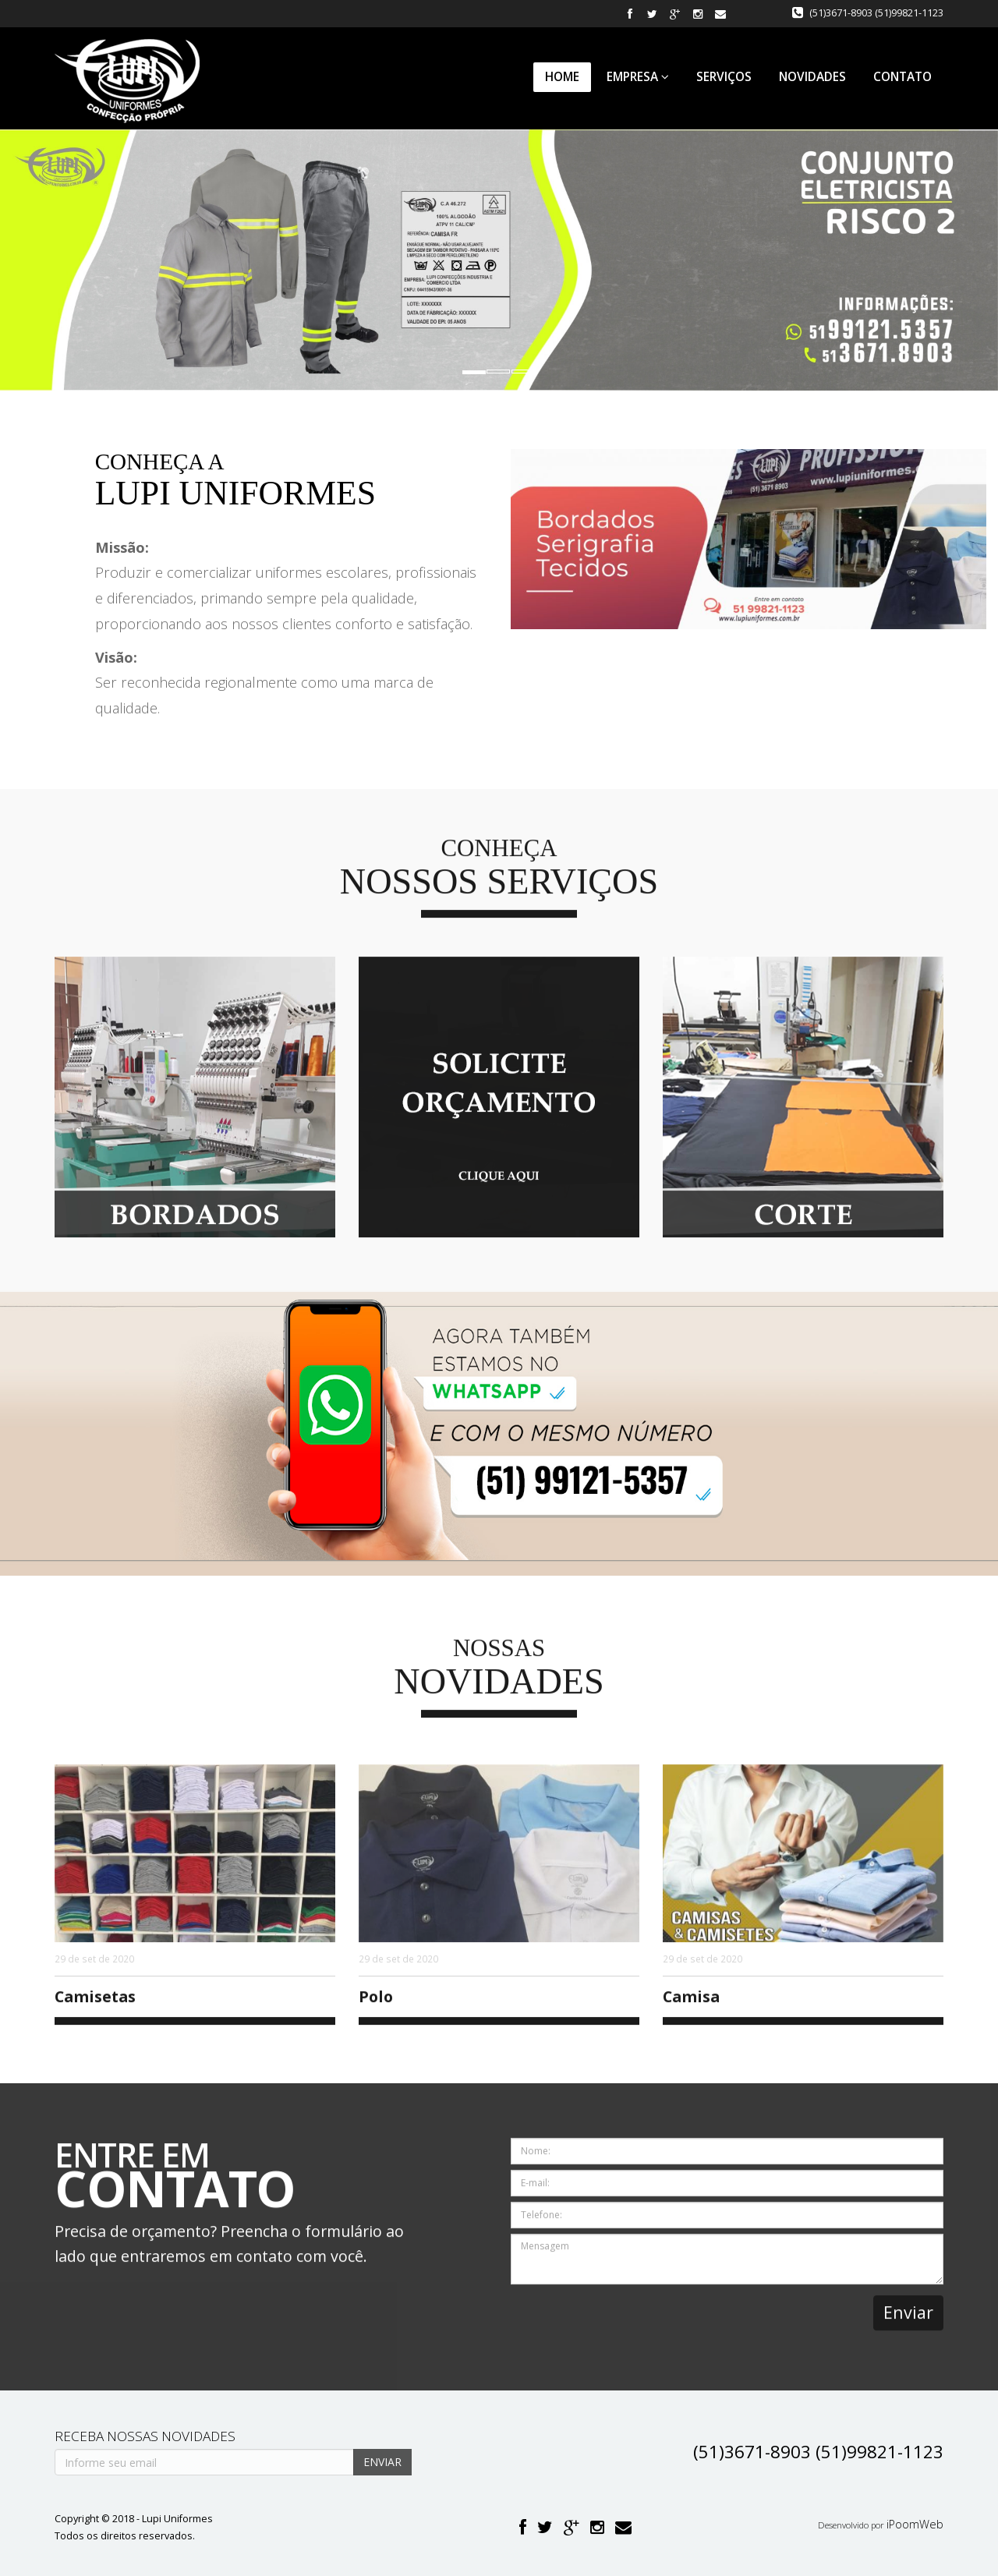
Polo (376, 2004)
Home (562, 77)
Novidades (812, 77)
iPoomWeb (915, 2524)
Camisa (691, 2004)
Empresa (638, 77)
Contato (902, 77)
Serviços (724, 77)
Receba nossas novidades (145, 2436)
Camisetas (95, 2004)
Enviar (908, 2320)
